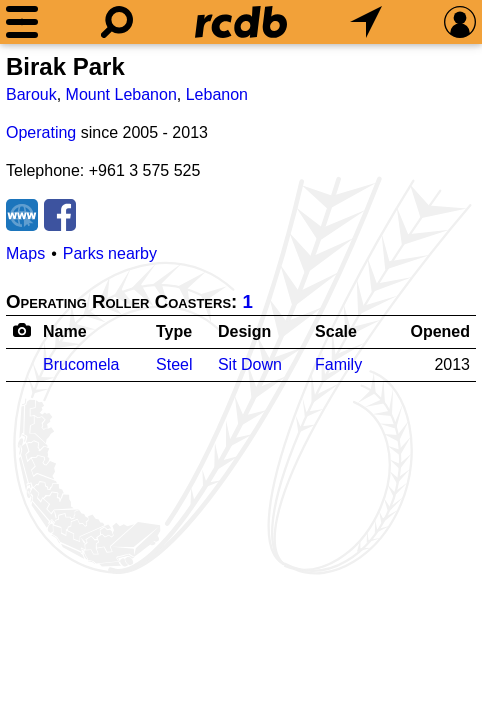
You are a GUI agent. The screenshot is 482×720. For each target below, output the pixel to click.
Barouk (31, 94)
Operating (41, 132)
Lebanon (217, 94)
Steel (174, 364)
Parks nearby (110, 253)
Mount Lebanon (121, 94)
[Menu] (22, 22)
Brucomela (81, 364)
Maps (25, 253)
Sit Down (250, 364)
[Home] (241, 22)
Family (338, 364)
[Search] (117, 22)
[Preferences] (460, 22)
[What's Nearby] (366, 22)
